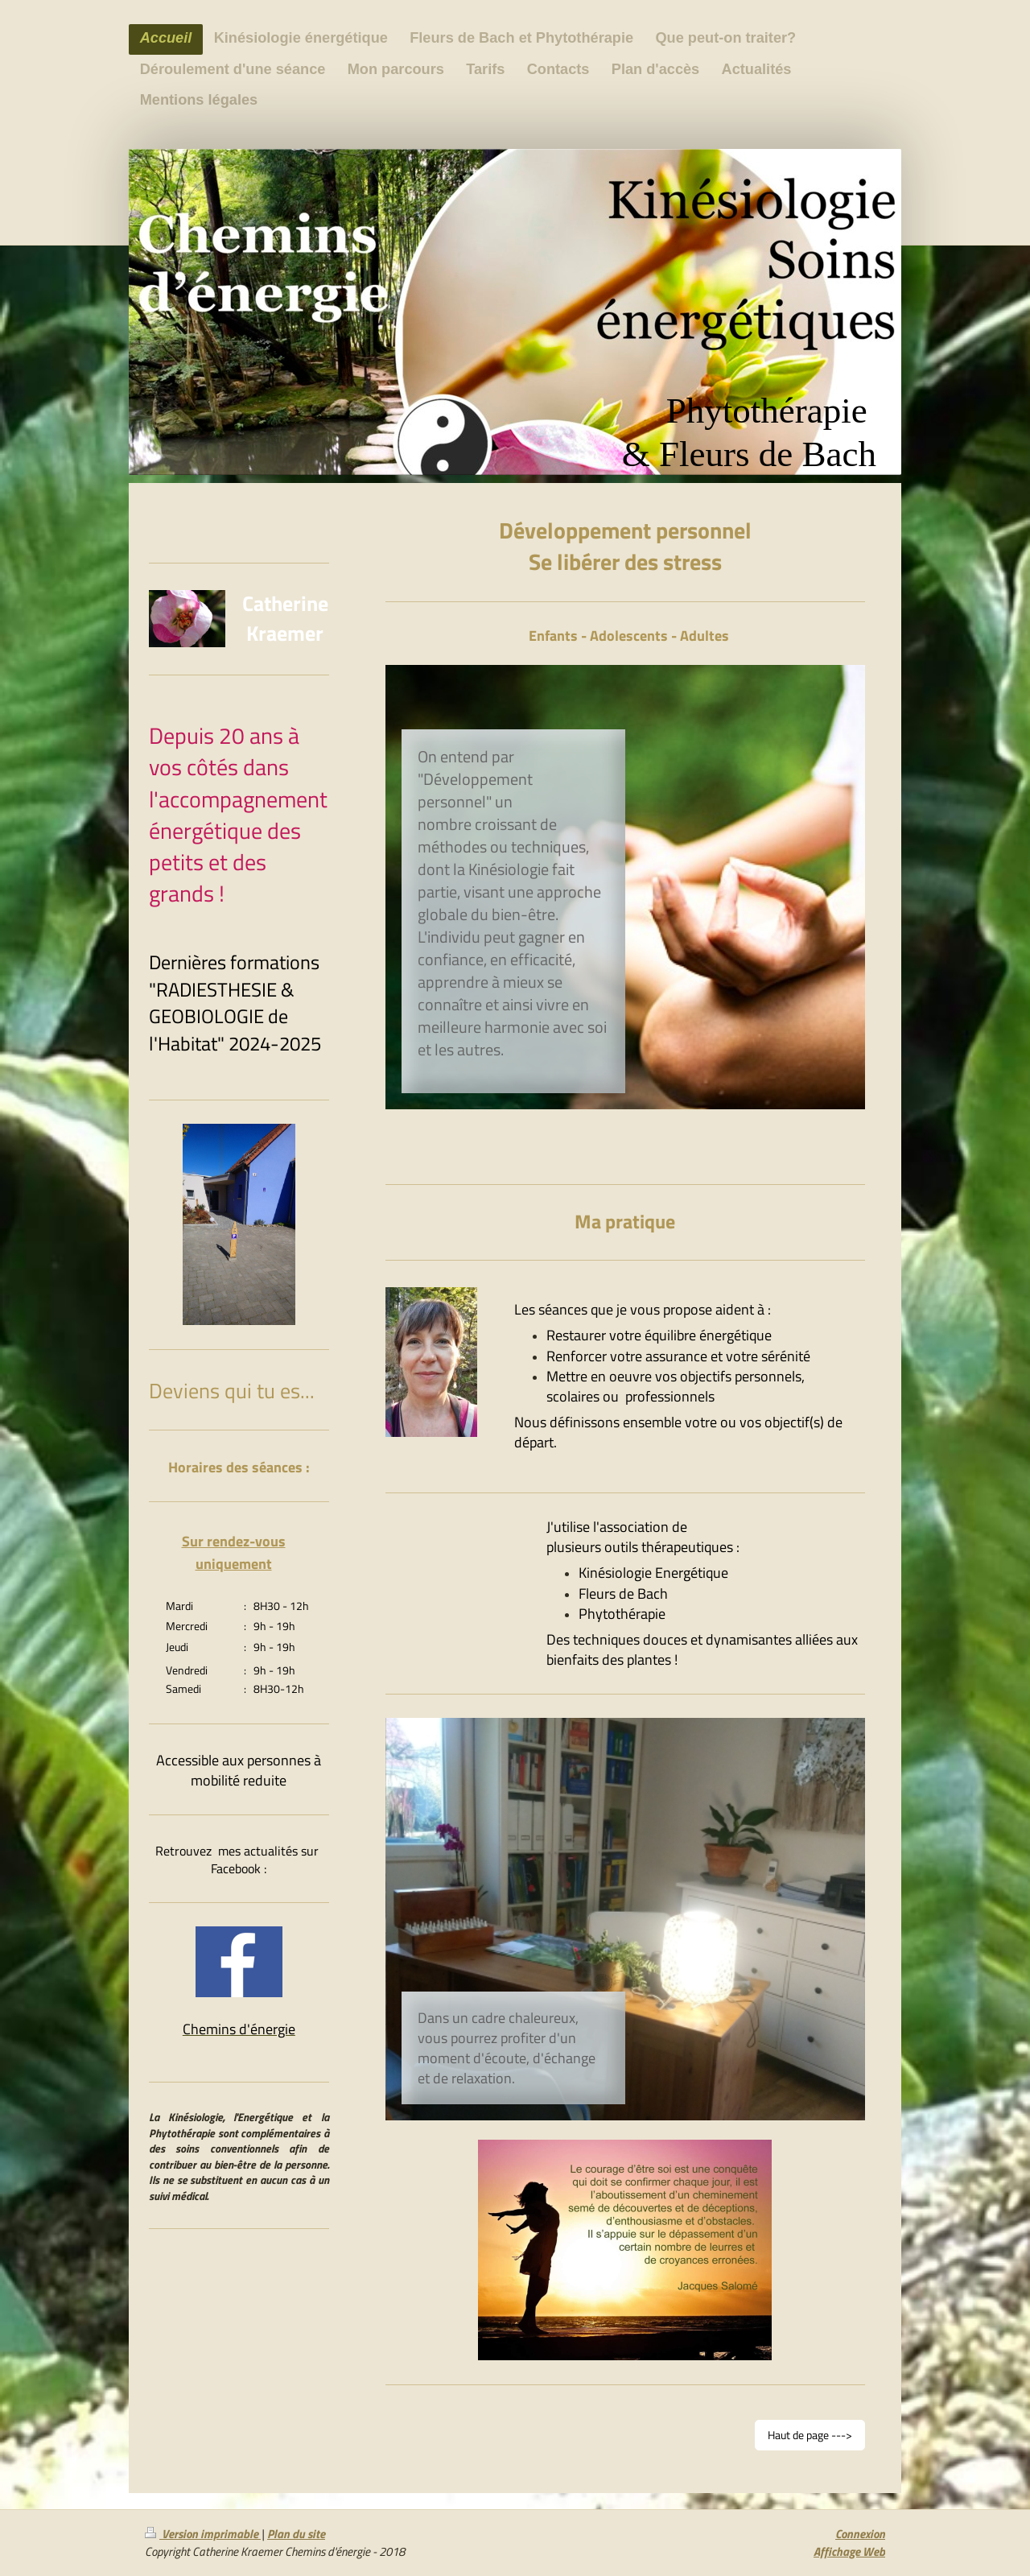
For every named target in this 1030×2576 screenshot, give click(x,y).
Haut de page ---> (810, 2434)
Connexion (860, 2533)
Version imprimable (203, 2533)
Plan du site (296, 2533)
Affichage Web (849, 2551)
